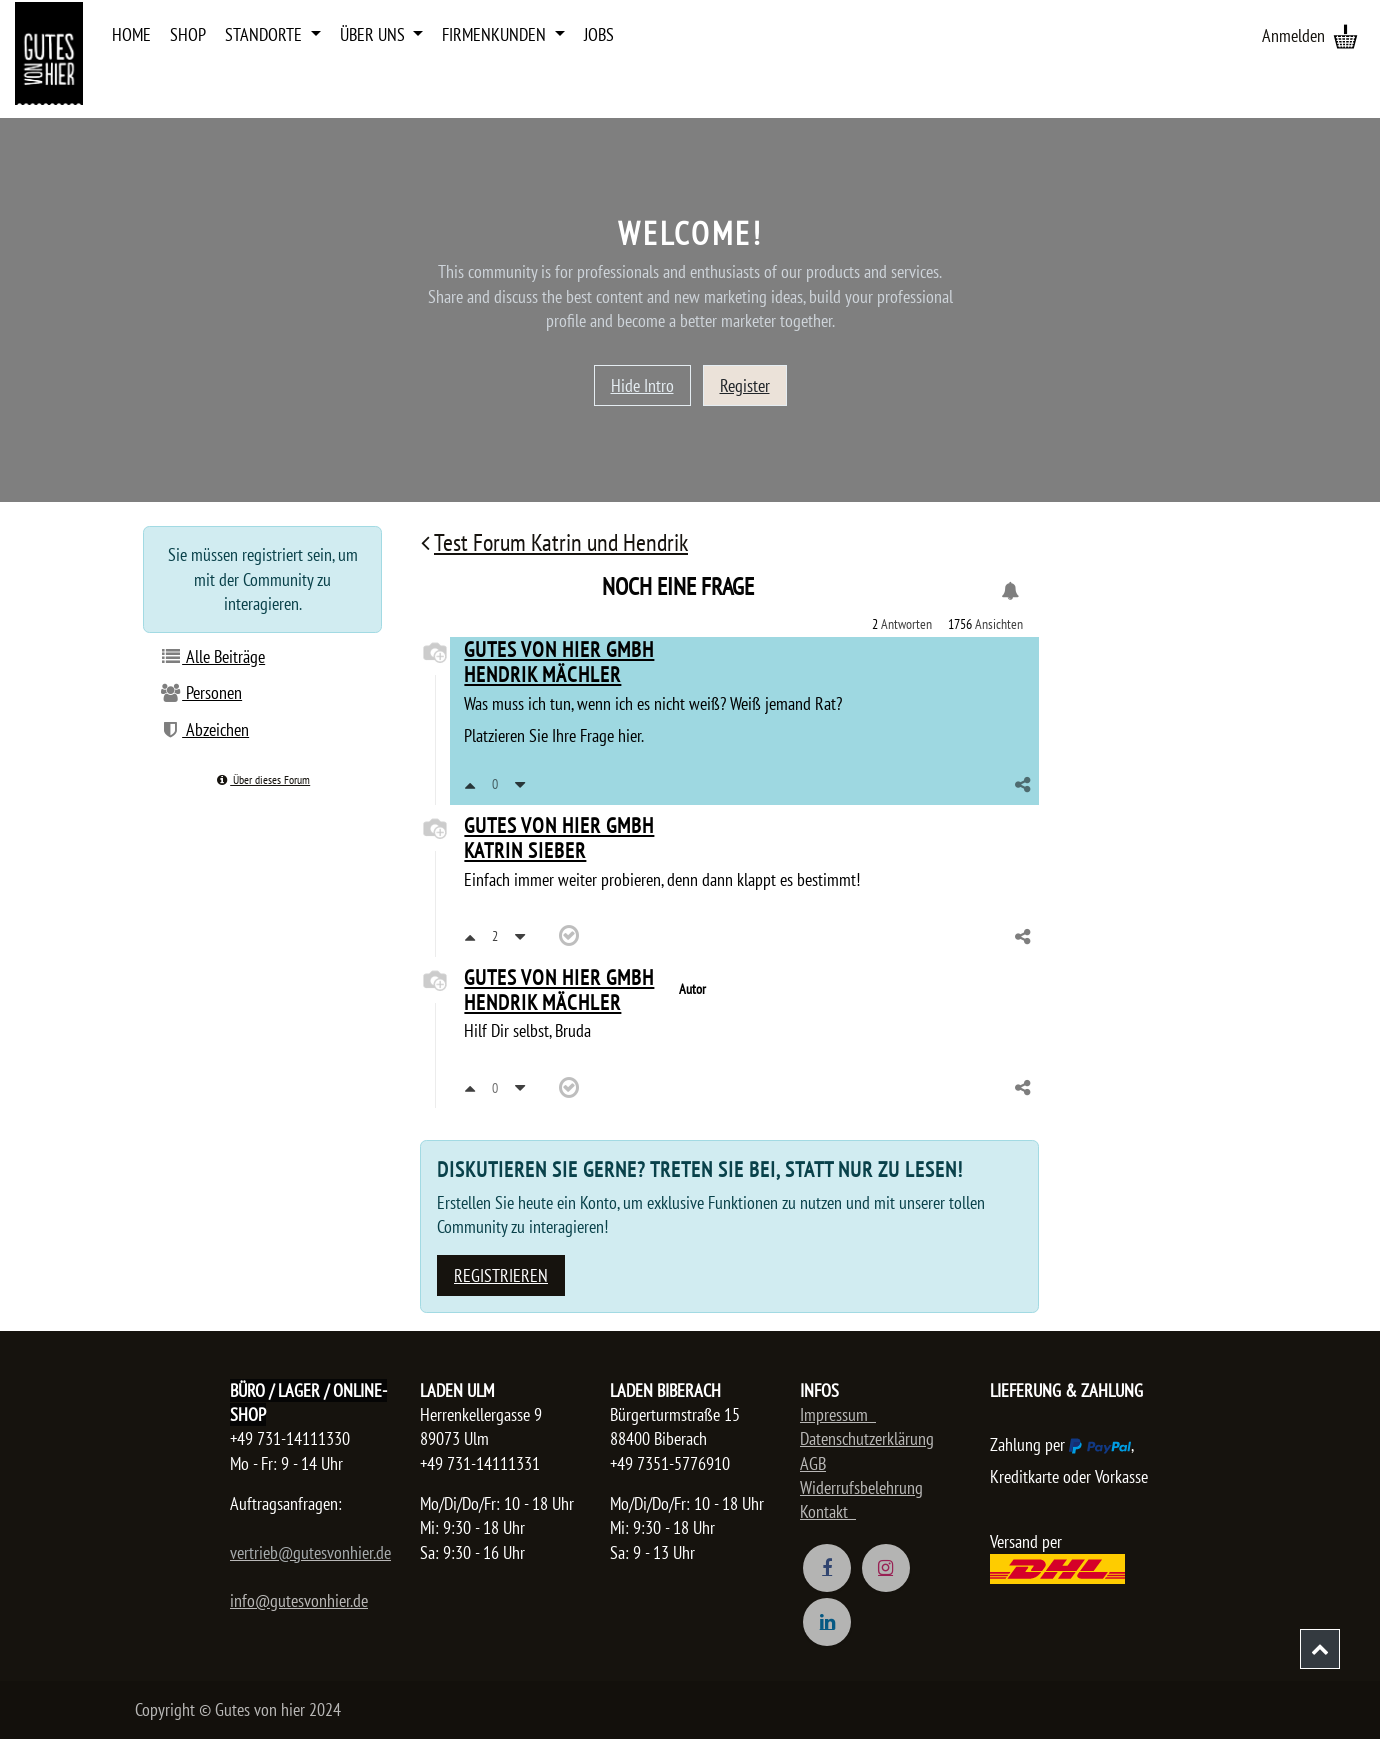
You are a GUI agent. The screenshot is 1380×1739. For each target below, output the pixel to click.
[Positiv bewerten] (470, 784)
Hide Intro (642, 385)
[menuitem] (131, 35)
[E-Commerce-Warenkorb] (1345, 36)
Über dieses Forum (262, 779)
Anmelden (1293, 35)
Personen (200, 692)
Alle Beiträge (212, 656)
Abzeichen (204, 729)
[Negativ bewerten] (520, 784)
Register (745, 385)
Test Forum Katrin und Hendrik (554, 542)
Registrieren (501, 1275)
